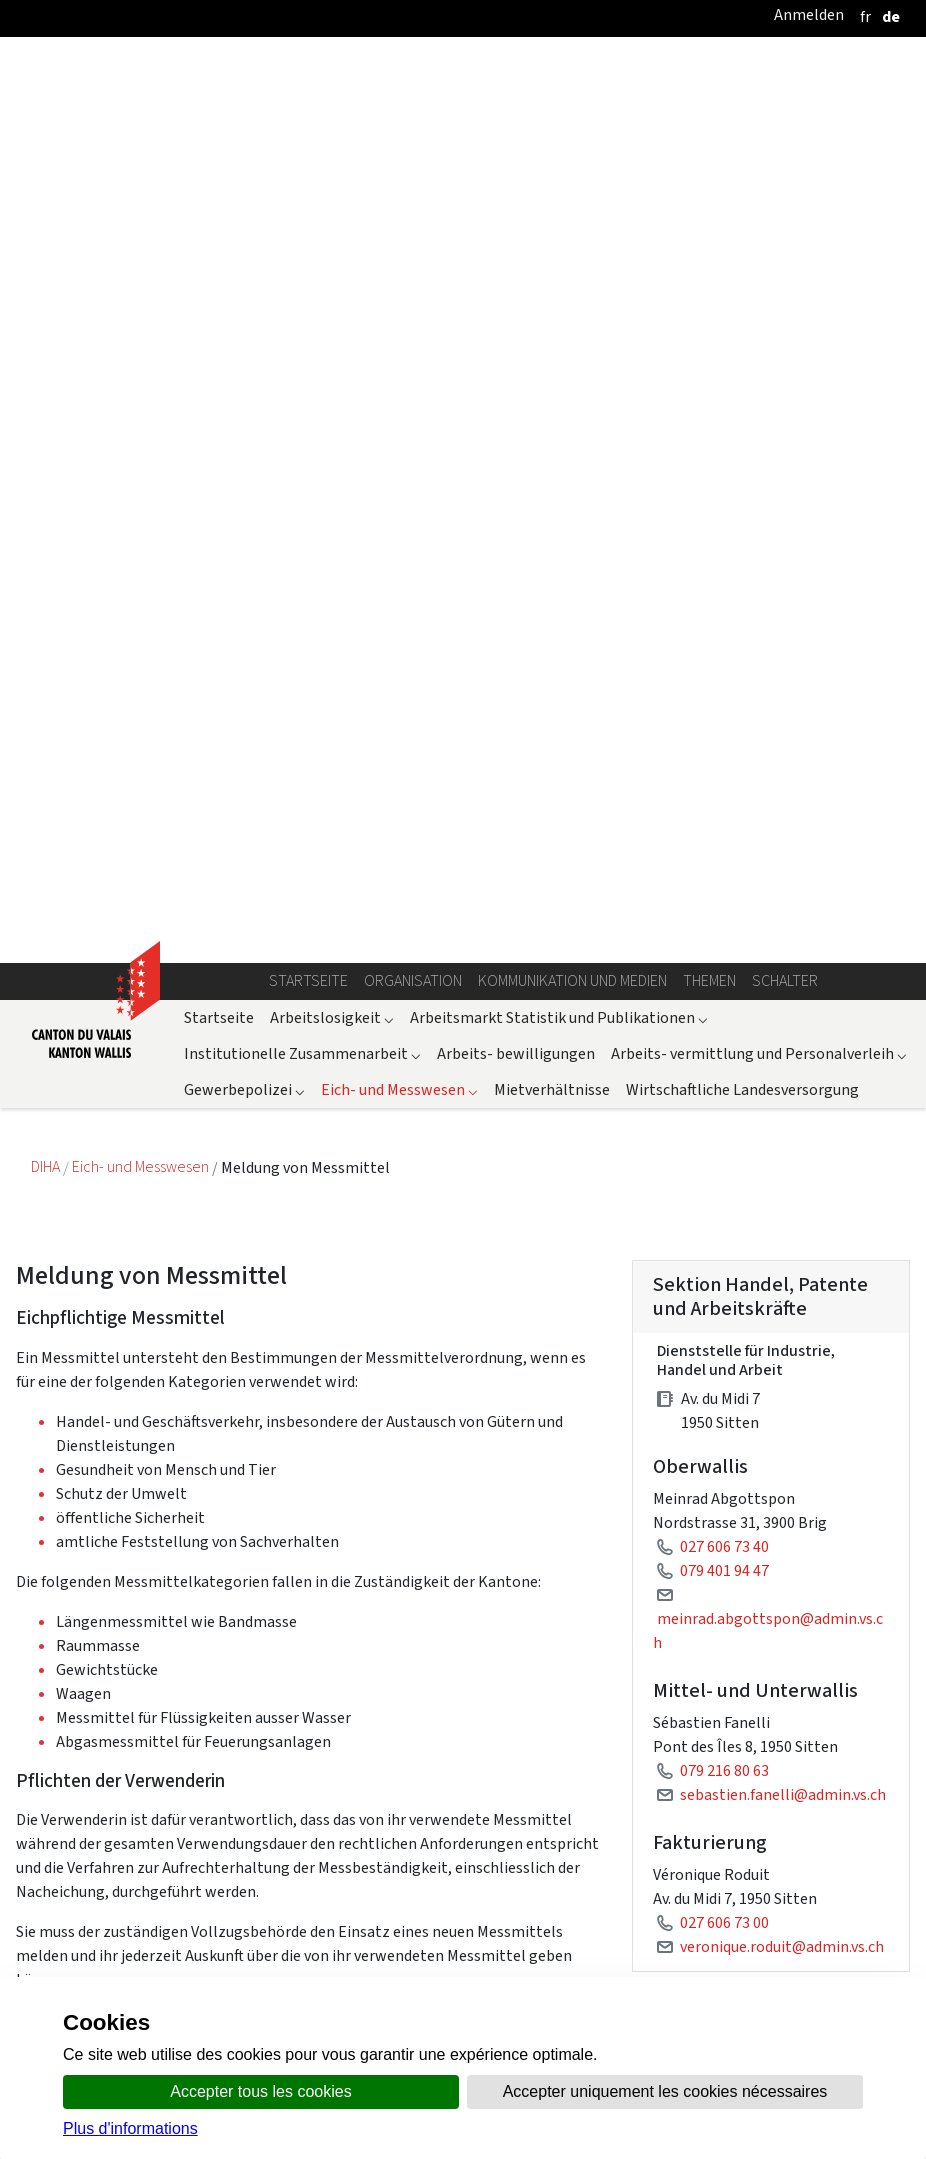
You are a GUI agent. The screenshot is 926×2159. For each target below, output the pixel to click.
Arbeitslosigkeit (332, 115)
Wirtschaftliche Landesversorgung (742, 187)
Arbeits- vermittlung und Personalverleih (759, 151)
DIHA (47, 265)
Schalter (785, 78)
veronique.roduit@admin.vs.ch (782, 1044)
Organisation (413, 78)
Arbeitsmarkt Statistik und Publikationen (559, 115)
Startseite (308, 78)
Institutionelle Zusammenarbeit (302, 151)
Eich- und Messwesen (399, 187)
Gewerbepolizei (244, 187)
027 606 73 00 (724, 1020)
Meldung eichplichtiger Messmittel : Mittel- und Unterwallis (771, 1300)
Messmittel (721, 1879)
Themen (709, 78)
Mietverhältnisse (552, 187)
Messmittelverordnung (760, 1573)
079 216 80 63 (724, 868)
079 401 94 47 (724, 668)
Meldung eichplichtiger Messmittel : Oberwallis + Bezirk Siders (771, 1185)
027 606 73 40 (724, 644)
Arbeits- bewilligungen (516, 151)
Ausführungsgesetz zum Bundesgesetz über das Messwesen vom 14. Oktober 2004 (791, 1666)
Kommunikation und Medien (572, 78)
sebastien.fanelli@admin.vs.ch (783, 892)
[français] (865, 16)
